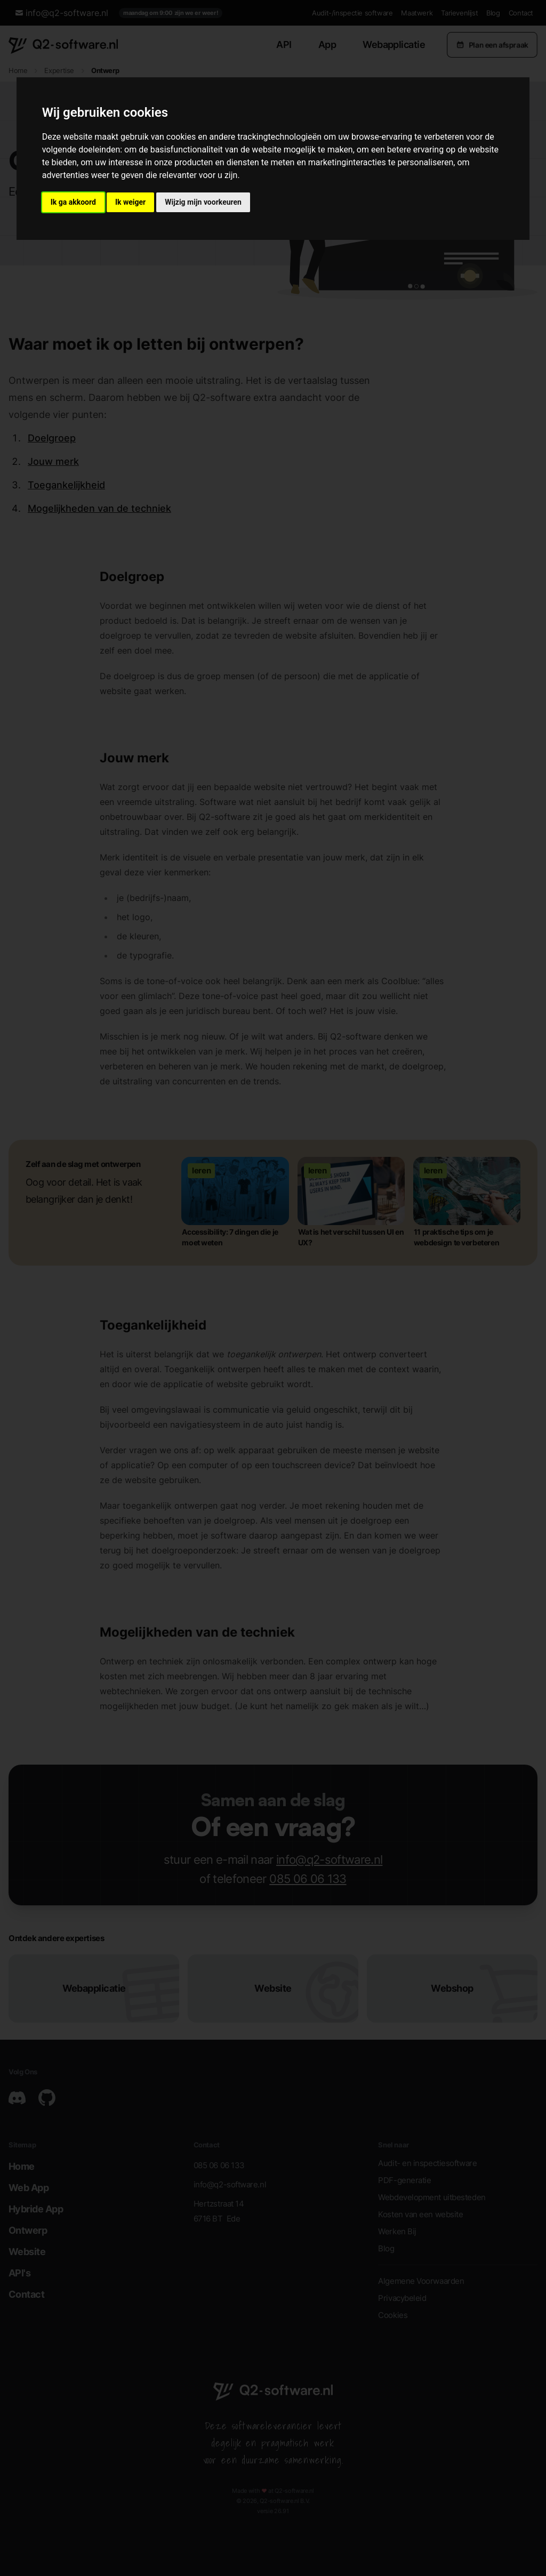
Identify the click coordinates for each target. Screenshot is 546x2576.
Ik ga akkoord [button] (73, 202)
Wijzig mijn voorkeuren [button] (203, 202)
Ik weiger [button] (130, 202)
